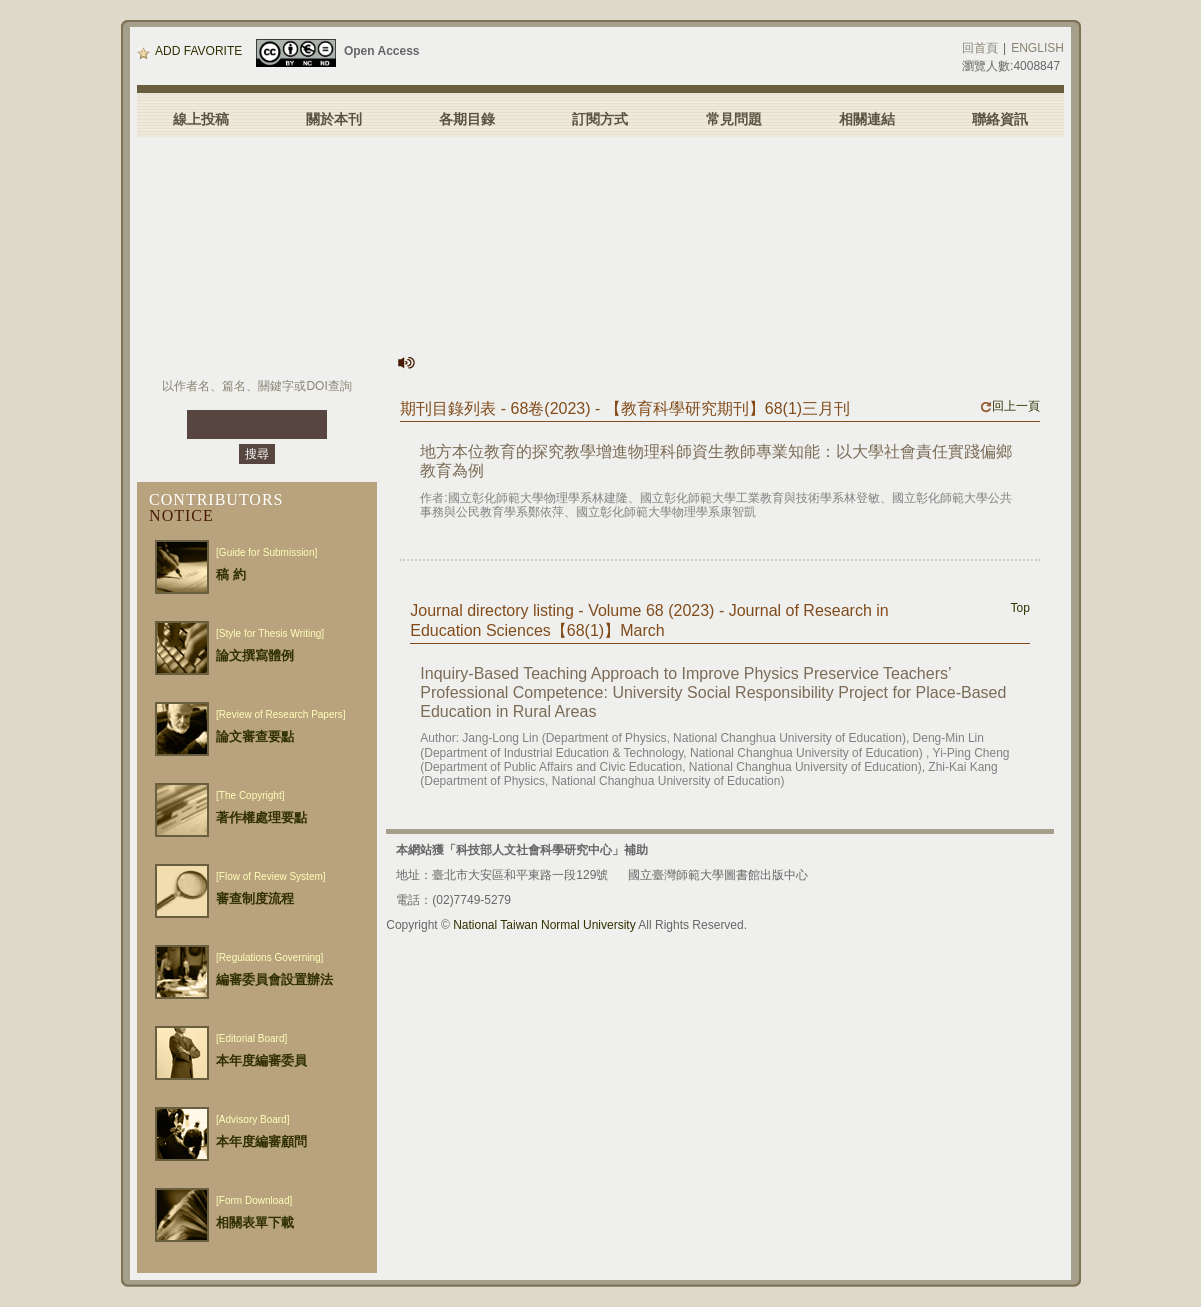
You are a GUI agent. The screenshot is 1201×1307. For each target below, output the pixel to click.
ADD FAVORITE (189, 51)
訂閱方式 (600, 119)
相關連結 (867, 119)
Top (1020, 608)
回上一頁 (1010, 406)
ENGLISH (1037, 48)
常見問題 (734, 119)
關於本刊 (334, 119)
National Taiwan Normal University (544, 925)
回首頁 (980, 48)
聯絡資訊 (1000, 119)
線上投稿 (201, 119)
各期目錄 (467, 119)
